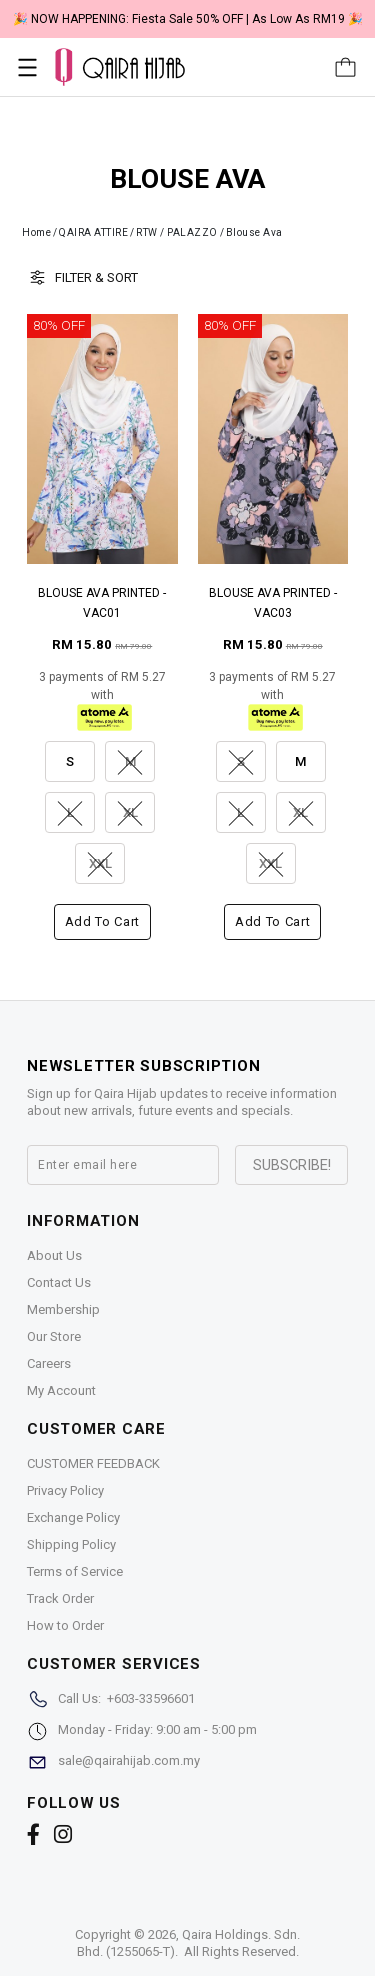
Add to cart (102, 921)
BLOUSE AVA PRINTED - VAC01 (102, 603)
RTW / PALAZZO (177, 232)
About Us (54, 1255)
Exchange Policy (73, 1517)
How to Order (65, 1625)
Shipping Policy (71, 1544)
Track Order (60, 1598)
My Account (61, 1390)
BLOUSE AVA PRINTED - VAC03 (273, 603)
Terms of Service (75, 1571)
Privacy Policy (65, 1490)
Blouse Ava (254, 232)
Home (36, 232)
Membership (63, 1309)
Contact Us (59, 1282)
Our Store (54, 1336)
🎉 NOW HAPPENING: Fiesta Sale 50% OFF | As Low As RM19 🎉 (188, 19)
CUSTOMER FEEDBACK (93, 1463)
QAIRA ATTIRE (93, 232)
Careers (49, 1363)
